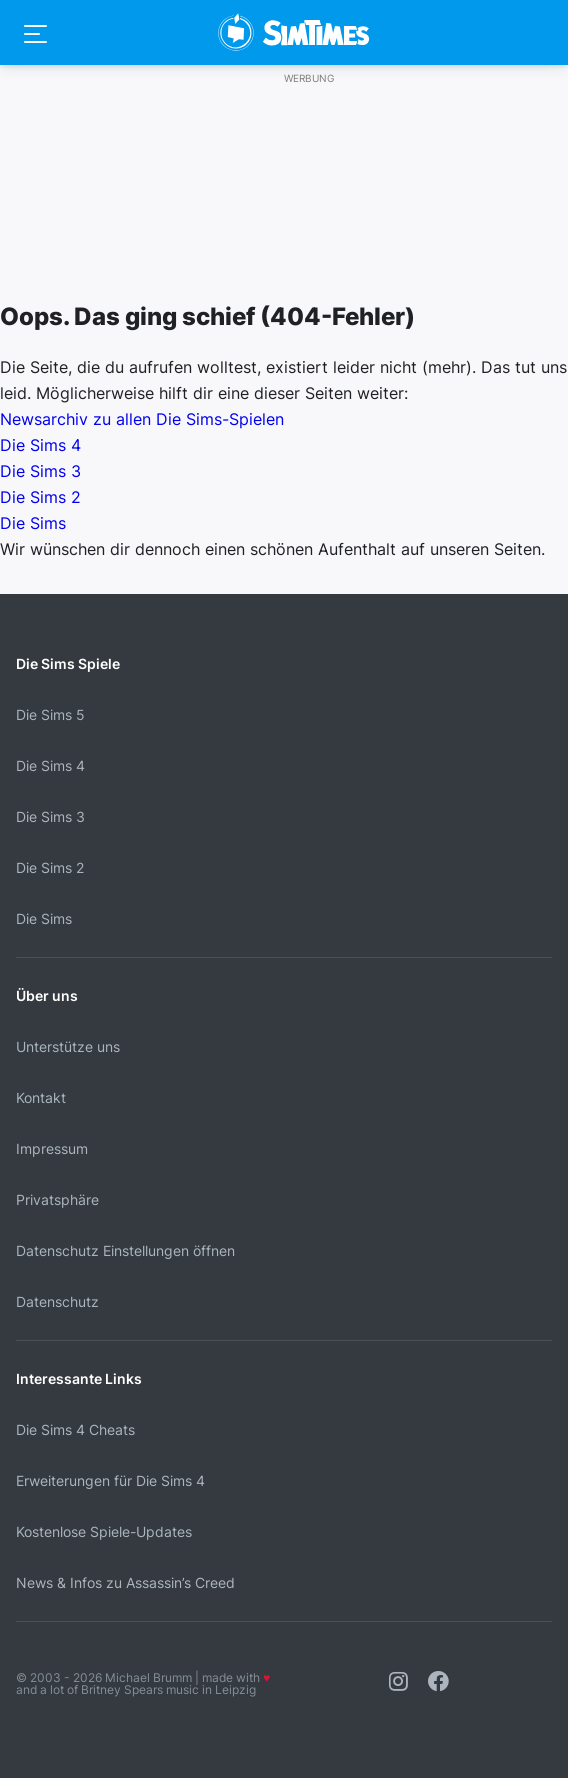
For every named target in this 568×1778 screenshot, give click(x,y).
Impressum (52, 1148)
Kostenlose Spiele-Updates (104, 1531)
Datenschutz (57, 1301)
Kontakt (41, 1097)
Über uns (47, 995)
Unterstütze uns (68, 1046)
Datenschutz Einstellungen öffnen (125, 1250)
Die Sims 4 (40, 445)
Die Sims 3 (40, 471)
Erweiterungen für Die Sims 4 (110, 1480)
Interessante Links (79, 1378)
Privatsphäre (57, 1199)
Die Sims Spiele (68, 663)
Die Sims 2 (40, 497)
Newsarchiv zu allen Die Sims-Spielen (142, 419)
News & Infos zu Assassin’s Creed (125, 1582)
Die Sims (33, 523)
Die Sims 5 (50, 714)
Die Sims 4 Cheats (75, 1429)
